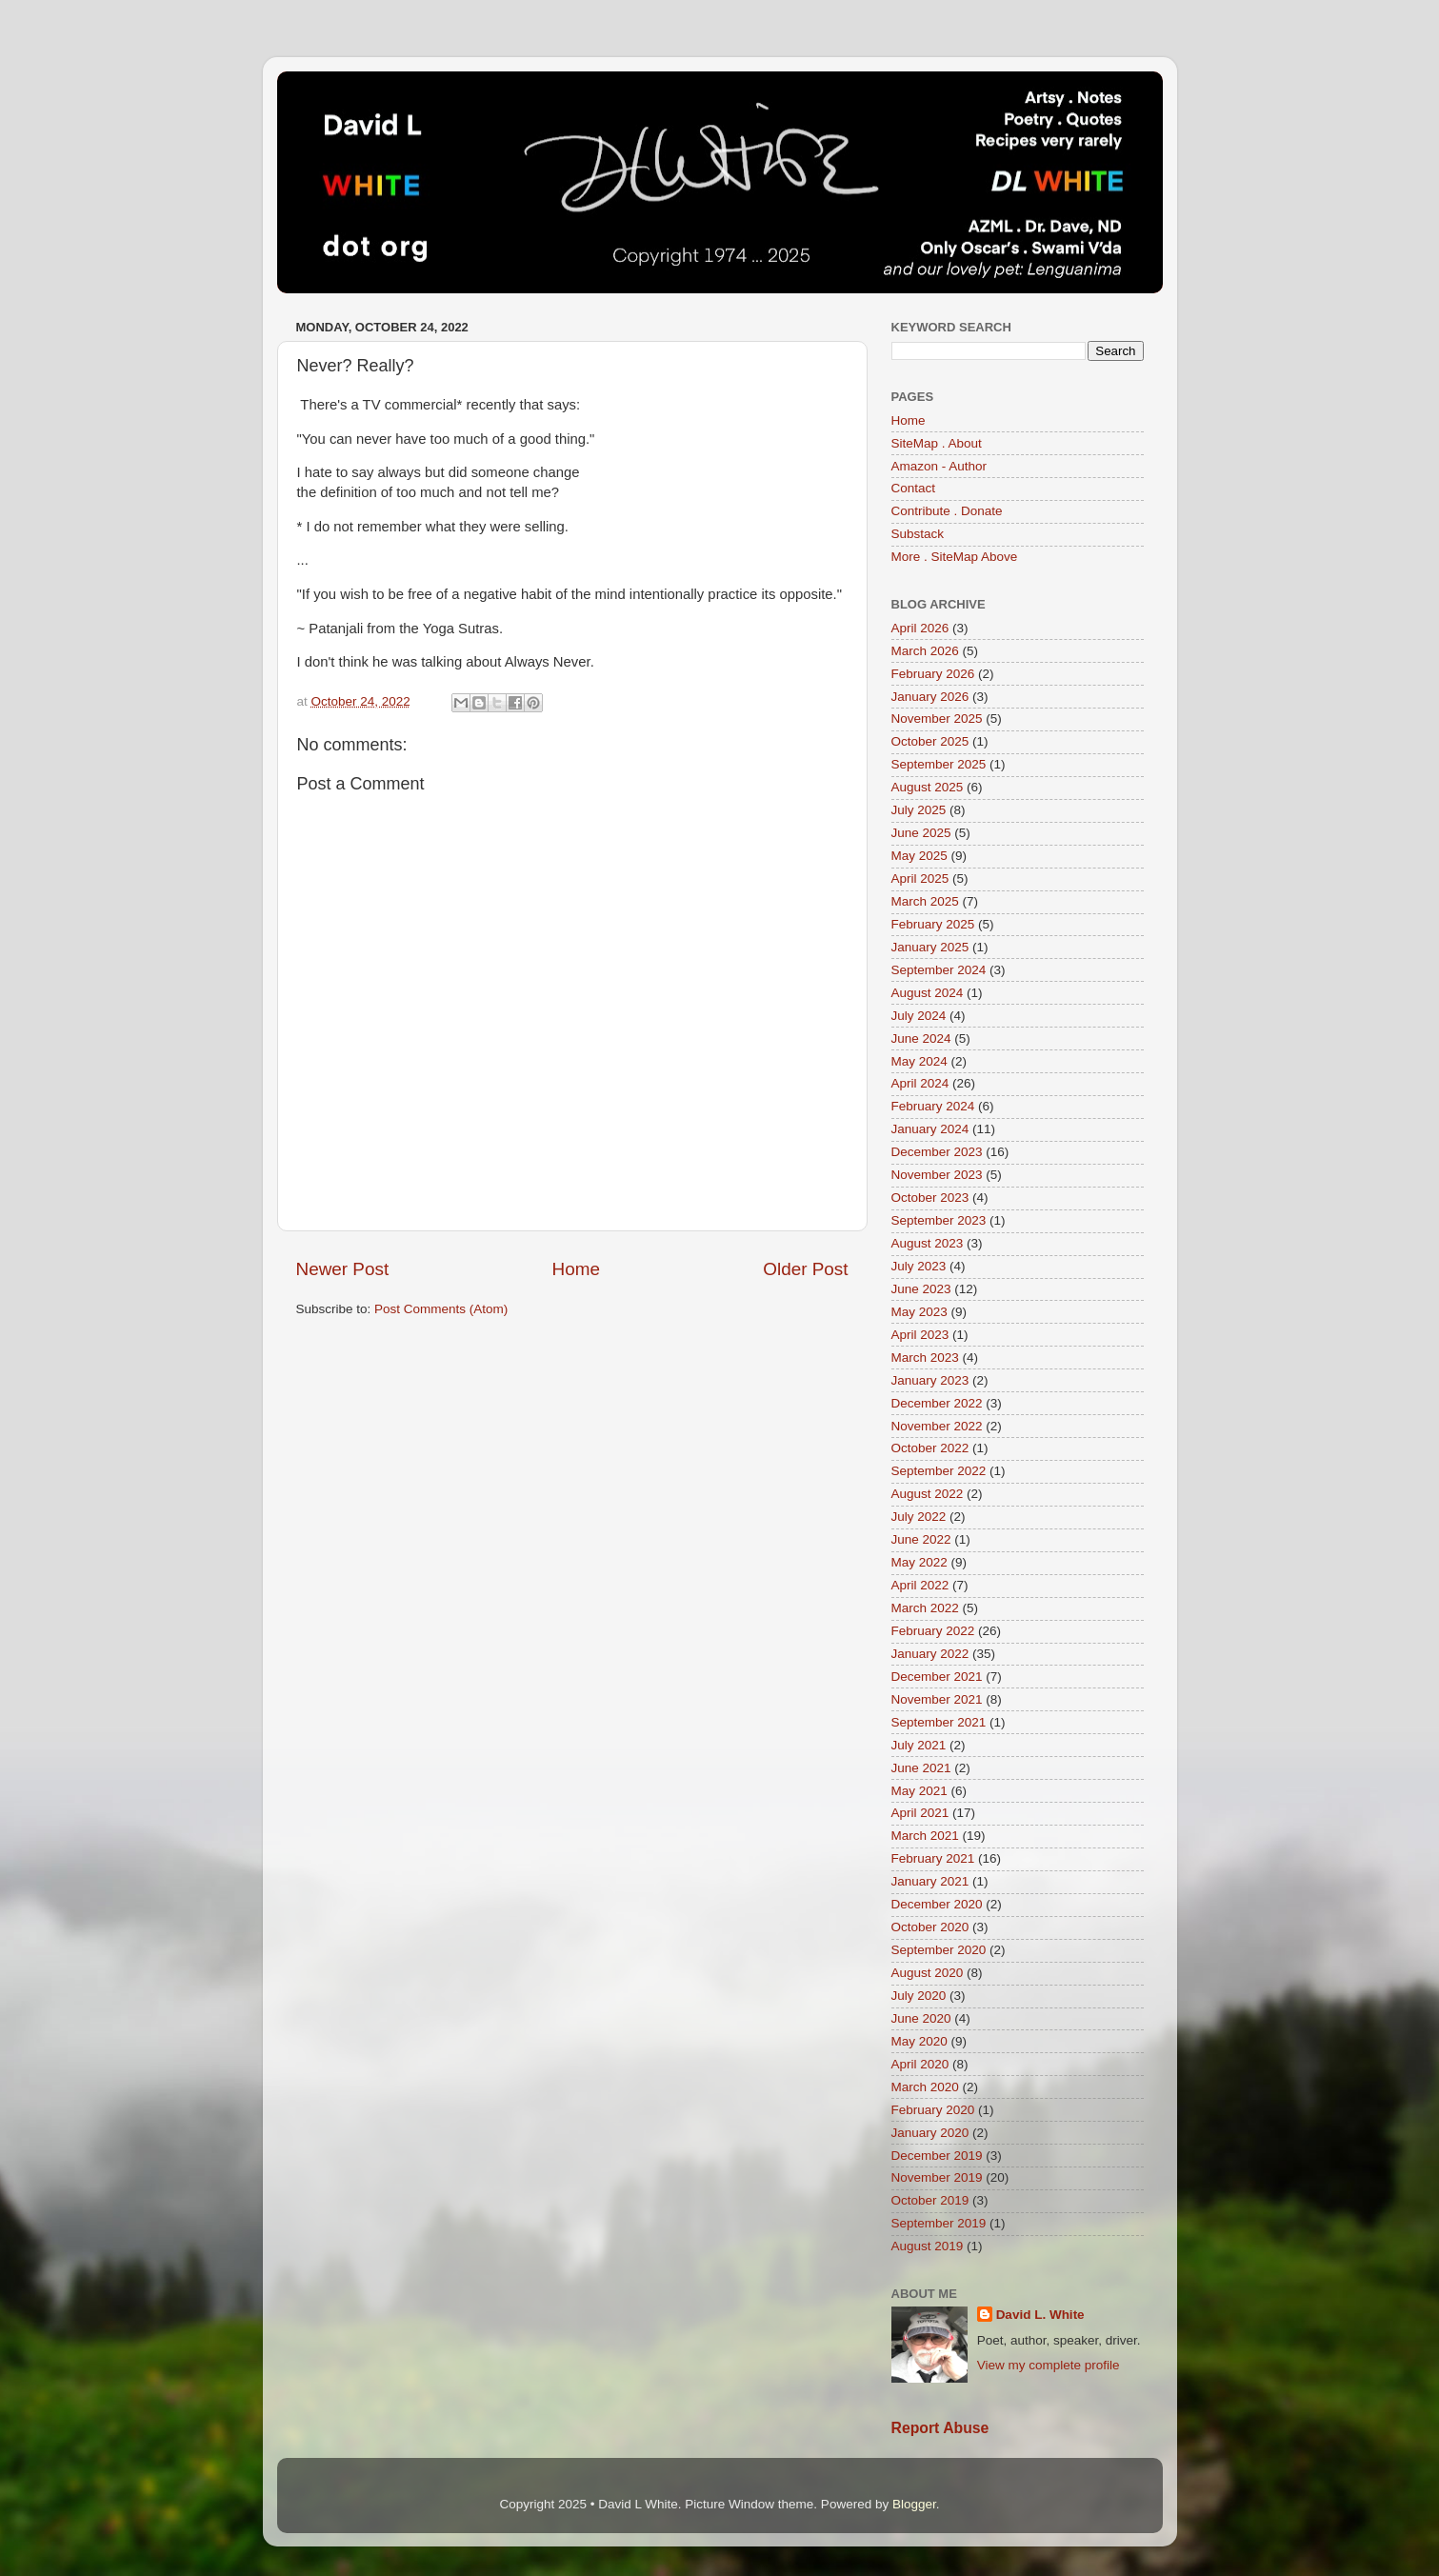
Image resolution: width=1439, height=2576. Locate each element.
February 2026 (933, 674)
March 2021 (925, 1835)
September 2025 (939, 764)
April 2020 (920, 2064)
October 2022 (930, 1448)
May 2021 (919, 1791)
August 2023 (927, 1243)
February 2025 (933, 924)
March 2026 (925, 651)
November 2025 (937, 718)
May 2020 (919, 2041)
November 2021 (937, 1699)
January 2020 (930, 2133)
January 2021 (930, 1881)
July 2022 (919, 1516)
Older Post (805, 1269)
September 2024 (939, 970)
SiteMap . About (936, 443)
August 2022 (927, 1494)
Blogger (914, 2504)
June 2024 (921, 1038)
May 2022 (919, 1562)
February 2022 (933, 1631)
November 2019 (937, 2177)
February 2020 (933, 2110)
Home (576, 1269)
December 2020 (937, 1904)
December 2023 (937, 1152)
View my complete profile (1048, 2365)
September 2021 (939, 1722)
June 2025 (921, 833)
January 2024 (930, 1129)
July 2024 (919, 1015)
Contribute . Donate (947, 511)
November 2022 (937, 1426)
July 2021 (919, 1745)
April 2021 (920, 1813)
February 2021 (933, 1858)
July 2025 (919, 810)
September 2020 (939, 1950)
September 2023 (939, 1220)
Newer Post (343, 1269)
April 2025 (920, 878)
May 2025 (919, 856)
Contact (913, 488)
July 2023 (919, 1266)
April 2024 (920, 1083)
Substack (918, 534)
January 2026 (930, 696)
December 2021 (937, 1676)
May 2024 (919, 1061)
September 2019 (939, 2223)
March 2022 (925, 1608)
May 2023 (919, 1312)
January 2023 (930, 1380)
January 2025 (930, 947)
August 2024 (927, 993)
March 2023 (925, 1357)
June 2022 (921, 1539)
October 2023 (930, 1197)
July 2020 (919, 1995)
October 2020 (930, 1927)
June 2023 (921, 1289)
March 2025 (925, 901)
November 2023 (937, 1175)
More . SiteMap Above (954, 556)
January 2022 (930, 1654)
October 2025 (930, 741)
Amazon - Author (939, 466)
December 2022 (937, 1403)
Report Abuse (940, 2428)
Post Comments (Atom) (441, 1309)
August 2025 (927, 787)
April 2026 (920, 628)
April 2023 (920, 1335)
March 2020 (925, 2087)
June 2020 (921, 2018)
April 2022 (920, 1585)
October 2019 (930, 2200)
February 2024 (933, 1106)
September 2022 (939, 1471)
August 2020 (927, 1973)
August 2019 (927, 2246)
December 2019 (937, 2155)
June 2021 (921, 1768)
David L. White (1040, 2314)
